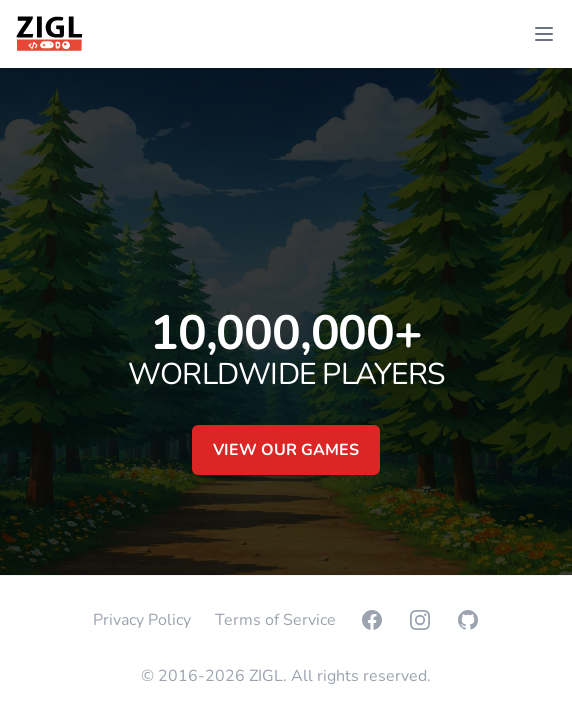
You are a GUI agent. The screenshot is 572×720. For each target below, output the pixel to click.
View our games (286, 450)
